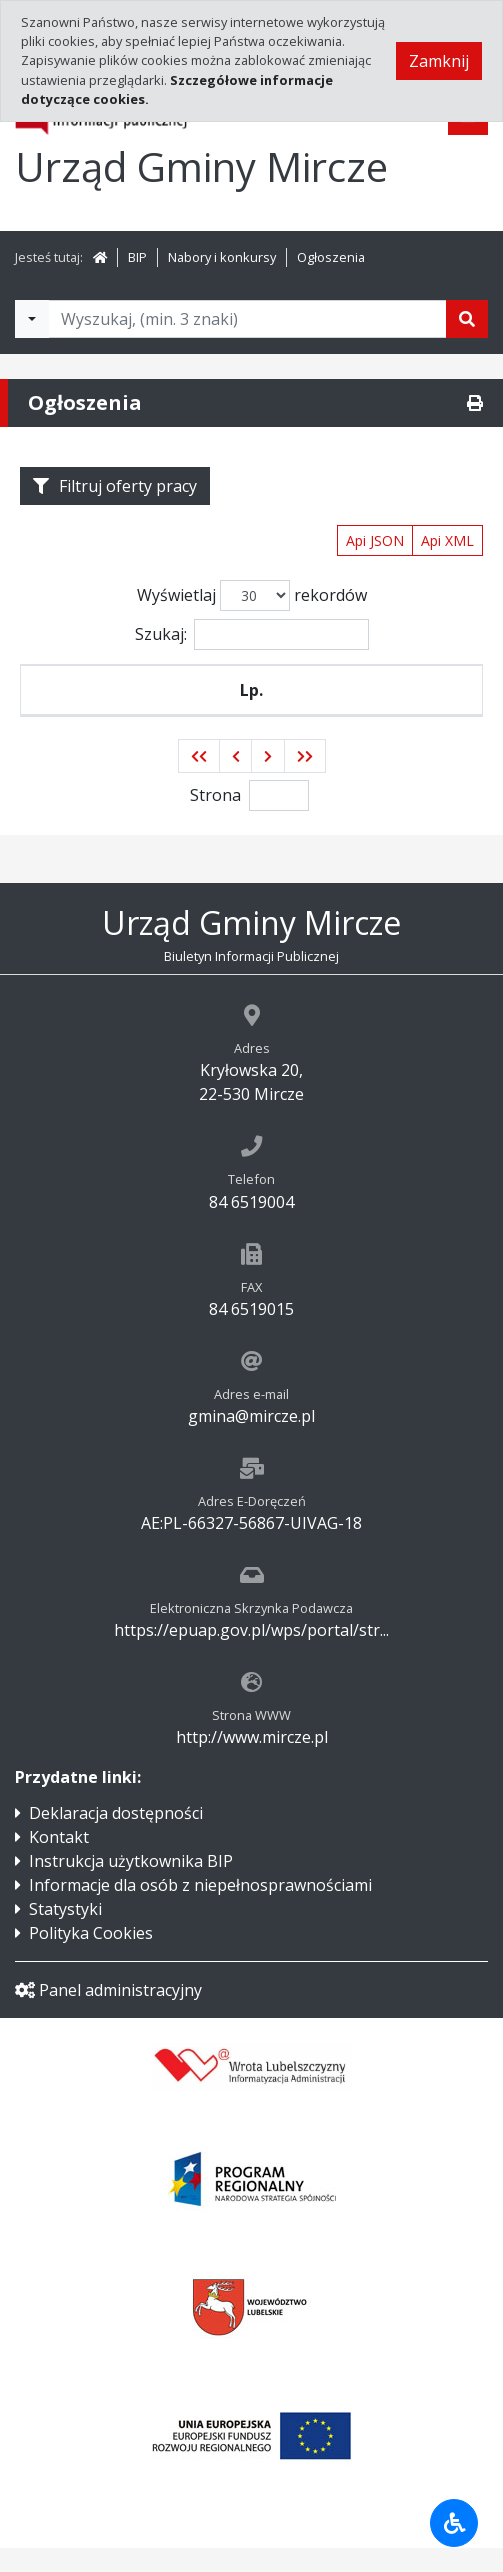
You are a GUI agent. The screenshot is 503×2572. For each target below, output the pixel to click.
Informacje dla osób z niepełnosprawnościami (200, 1909)
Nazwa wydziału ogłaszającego (335, 702)
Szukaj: (252, 634)
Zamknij (439, 61)
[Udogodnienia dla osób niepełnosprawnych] (454, 2523)
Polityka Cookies (91, 1957)
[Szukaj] (467, 319)
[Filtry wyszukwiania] (32, 319)
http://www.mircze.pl (252, 1761)
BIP (137, 257)
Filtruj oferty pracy (115, 486)
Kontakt (59, 1861)
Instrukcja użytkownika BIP (131, 1885)
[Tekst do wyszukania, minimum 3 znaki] (247, 319)
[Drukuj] (475, 403)
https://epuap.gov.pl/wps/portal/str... (251, 1654)
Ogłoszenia (331, 257)
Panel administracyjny (108, 2014)
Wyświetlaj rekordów (252, 595)
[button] (199, 780)
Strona (215, 819)
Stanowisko (128, 702)
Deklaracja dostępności (116, 1837)
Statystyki (65, 1933)
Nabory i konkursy (222, 257)
